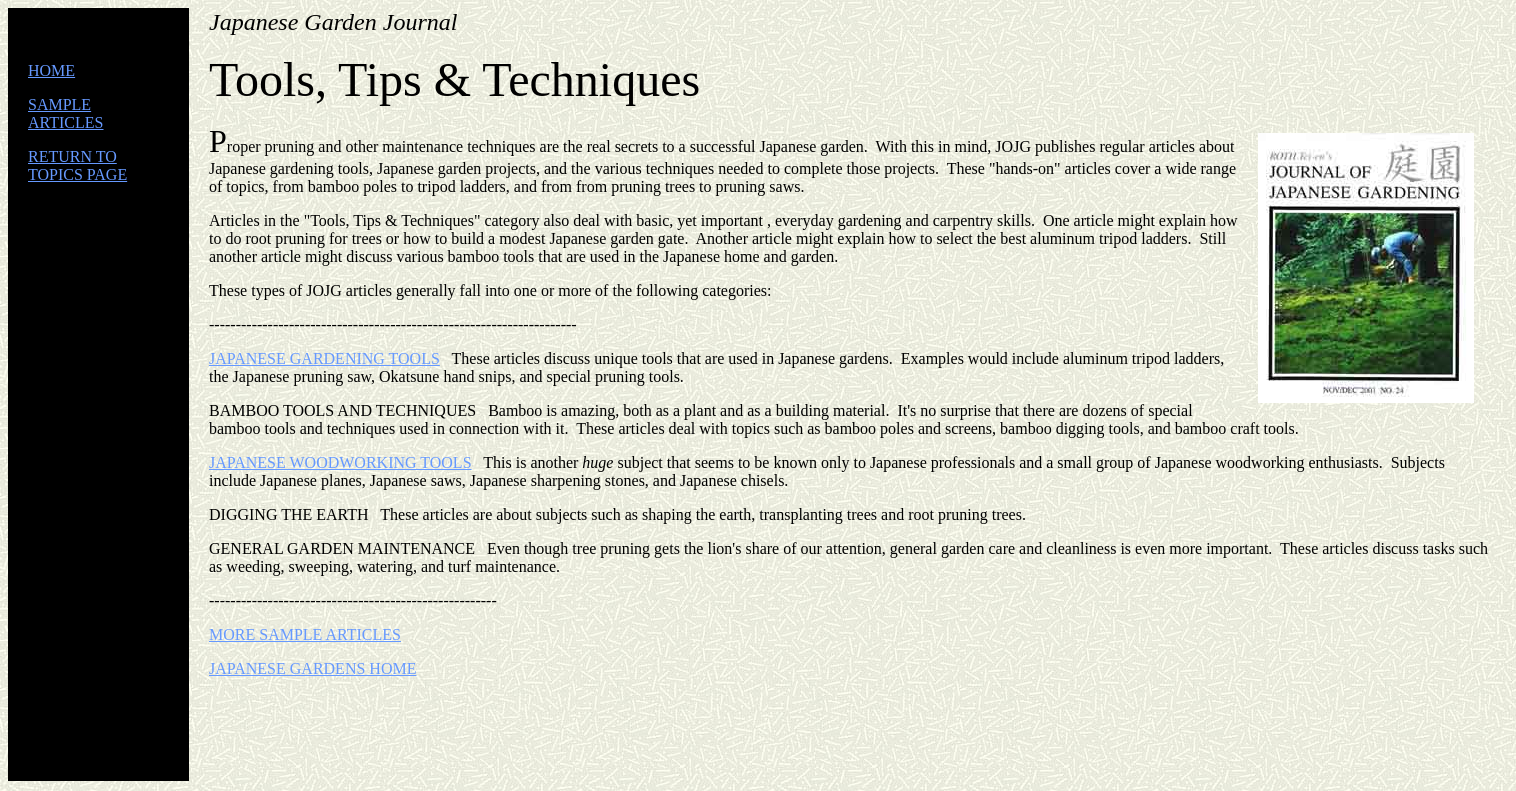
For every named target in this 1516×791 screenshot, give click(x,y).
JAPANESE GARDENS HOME (312, 668)
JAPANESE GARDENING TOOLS (324, 358)
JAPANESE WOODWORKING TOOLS (340, 462)
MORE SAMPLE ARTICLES (305, 634)
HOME (51, 70)
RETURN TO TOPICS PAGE (77, 165)
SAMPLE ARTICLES (65, 113)
